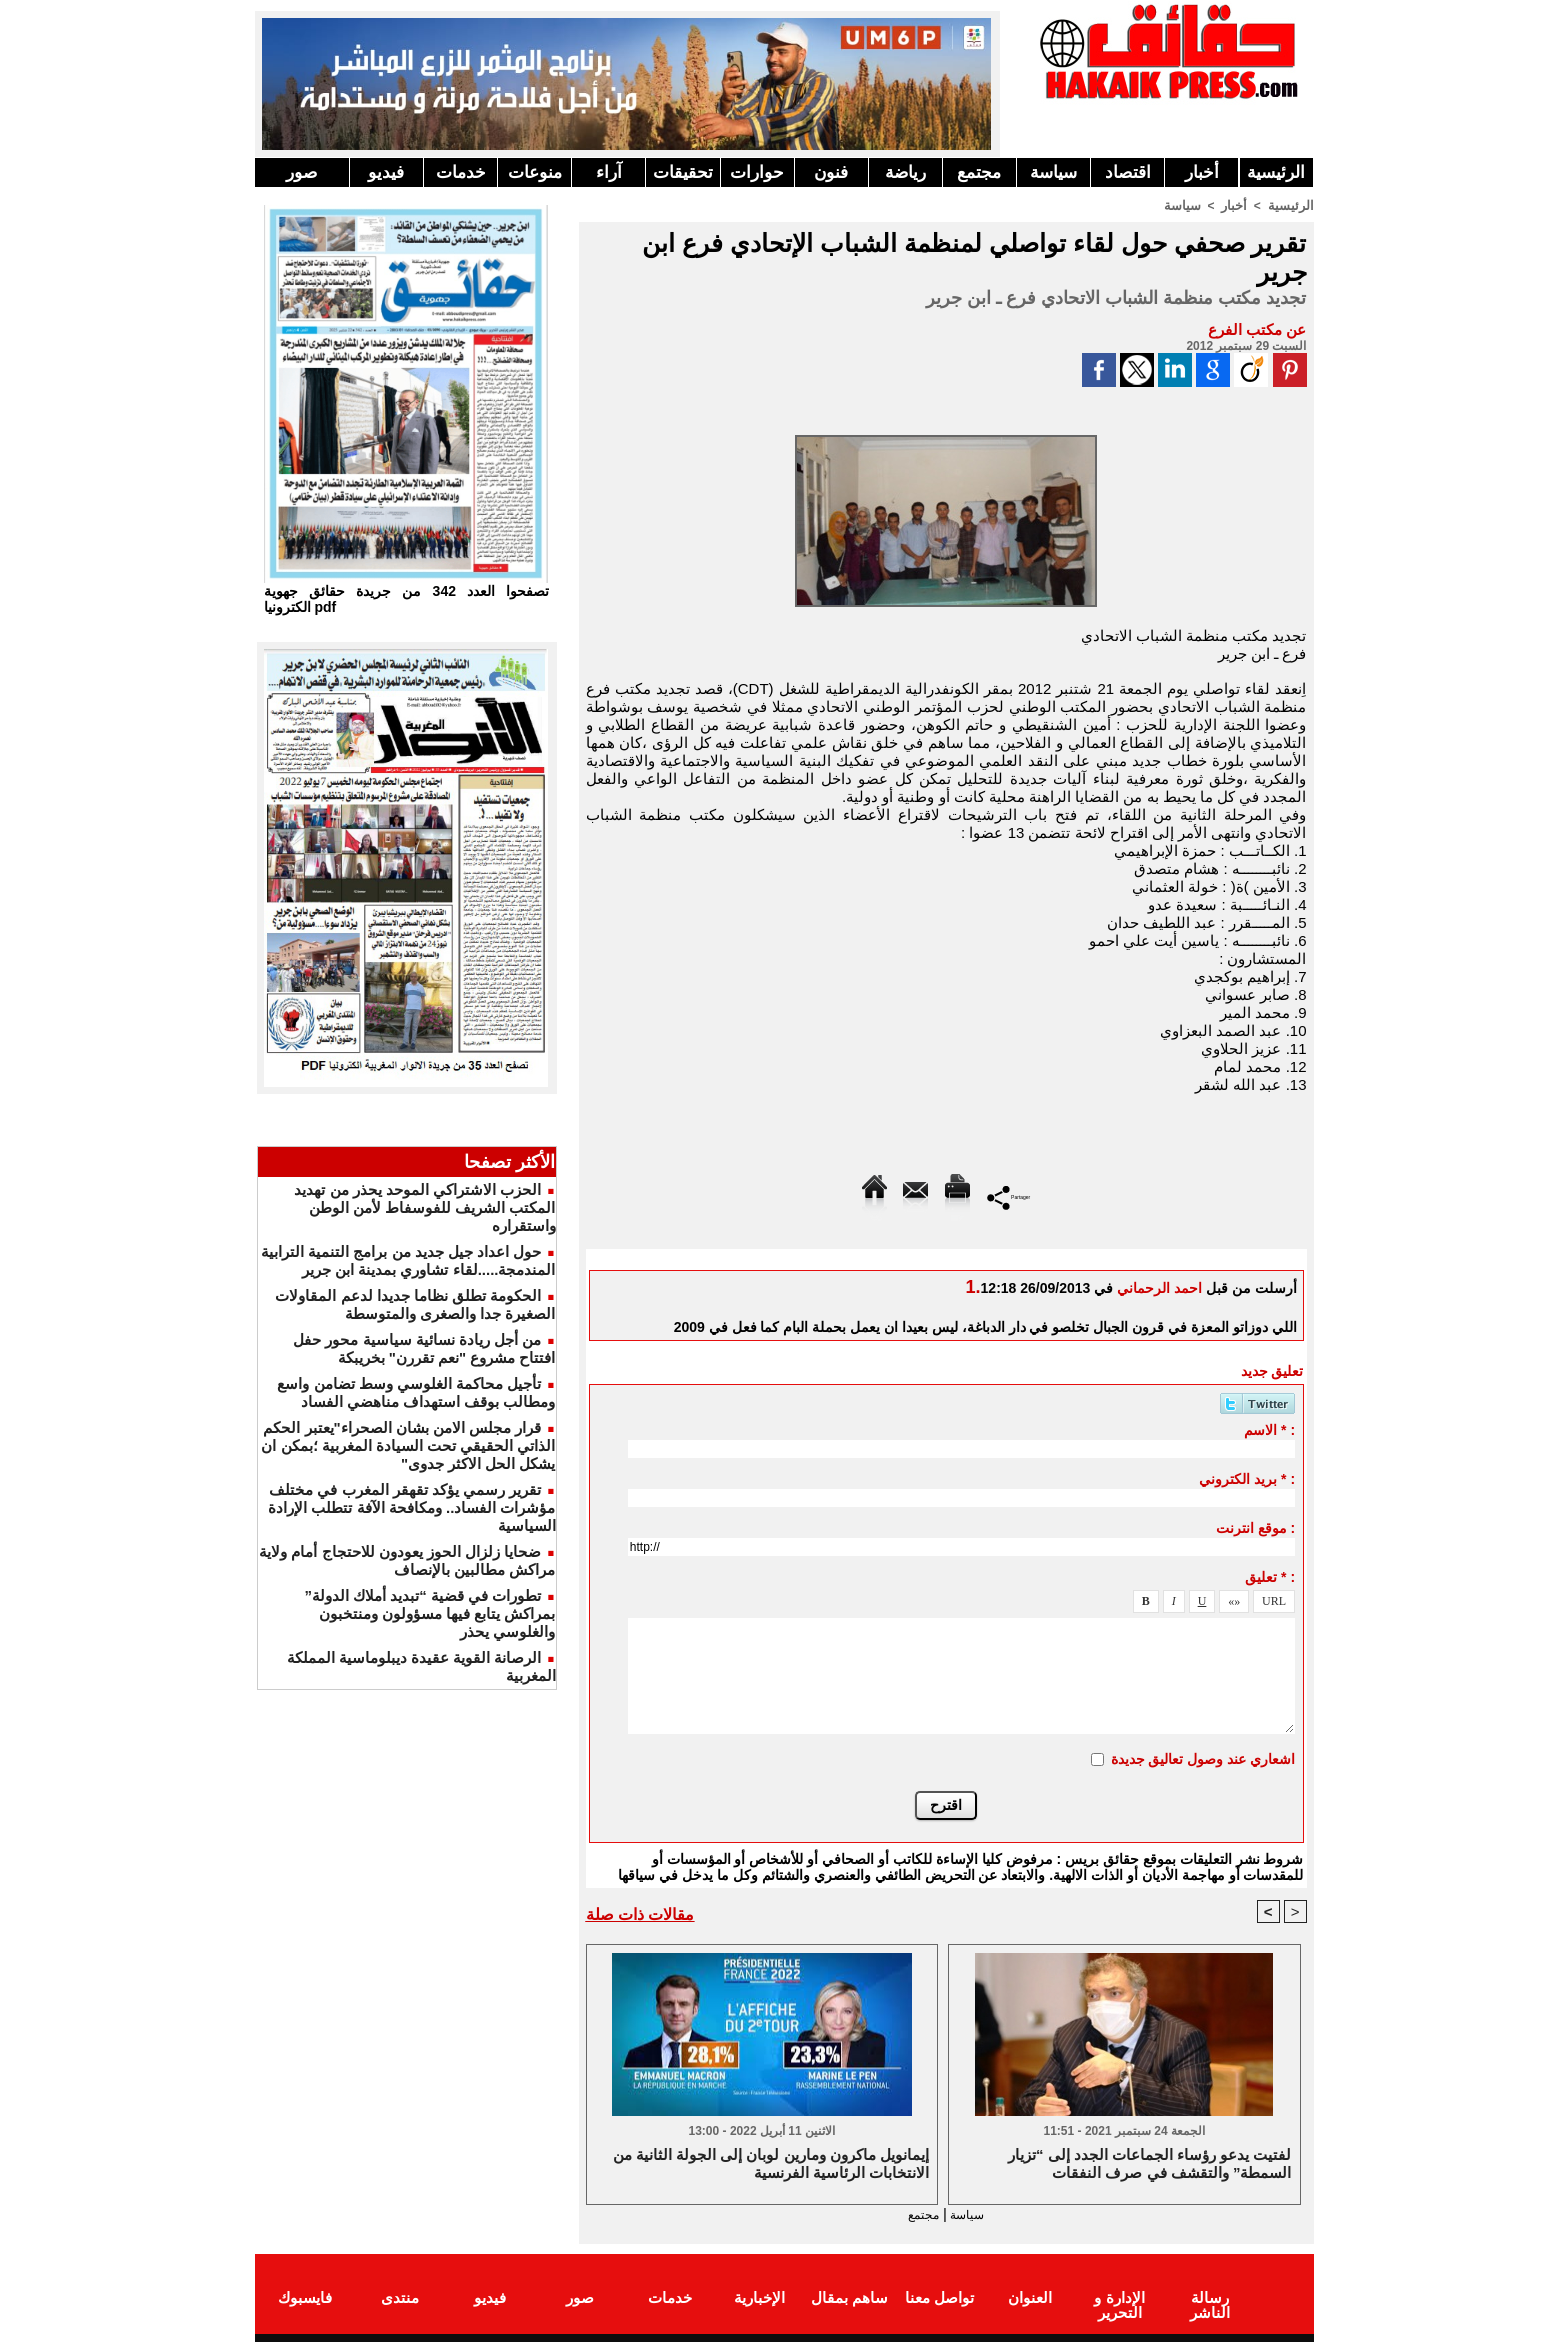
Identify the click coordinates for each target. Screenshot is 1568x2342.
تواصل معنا (939, 2295)
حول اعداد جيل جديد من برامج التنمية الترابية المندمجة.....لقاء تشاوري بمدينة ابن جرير (408, 1260)
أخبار (1202, 172)
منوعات (535, 172)
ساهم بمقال (849, 2295)
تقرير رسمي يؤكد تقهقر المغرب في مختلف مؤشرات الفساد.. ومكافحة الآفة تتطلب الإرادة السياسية (411, 1507)
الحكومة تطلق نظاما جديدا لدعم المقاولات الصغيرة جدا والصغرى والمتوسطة (415, 1304)
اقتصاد (1128, 172)
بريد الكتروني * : (1247, 1478)
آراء (609, 172)
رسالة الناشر (1209, 2295)
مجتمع (979, 172)
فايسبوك (305, 2295)
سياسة (1053, 172)
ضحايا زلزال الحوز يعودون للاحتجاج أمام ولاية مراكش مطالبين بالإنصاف (407, 1560)
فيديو (386, 172)
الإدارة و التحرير (1119, 2303)
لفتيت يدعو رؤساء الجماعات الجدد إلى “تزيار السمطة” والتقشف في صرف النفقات (1150, 2163)
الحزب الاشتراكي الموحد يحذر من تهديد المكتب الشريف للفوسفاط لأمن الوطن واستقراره (424, 1207)
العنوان (1030, 2295)
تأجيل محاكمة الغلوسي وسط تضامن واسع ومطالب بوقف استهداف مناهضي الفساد (416, 1392)
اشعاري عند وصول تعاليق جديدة (1203, 1758)
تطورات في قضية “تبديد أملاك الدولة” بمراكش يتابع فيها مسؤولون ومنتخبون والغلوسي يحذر (429, 1613)
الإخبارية (759, 2295)
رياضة (905, 172)
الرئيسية (1276, 172)
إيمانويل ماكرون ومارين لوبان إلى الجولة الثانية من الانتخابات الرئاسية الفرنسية (771, 2163)
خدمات (461, 172)
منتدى (400, 2295)
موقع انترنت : (1255, 1527)
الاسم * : (1269, 1429)
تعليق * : (1270, 1576)
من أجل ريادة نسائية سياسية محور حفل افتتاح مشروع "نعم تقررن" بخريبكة (424, 1348)
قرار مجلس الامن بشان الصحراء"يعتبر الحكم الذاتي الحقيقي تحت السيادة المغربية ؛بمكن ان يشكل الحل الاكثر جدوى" (408, 1445)
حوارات (757, 172)
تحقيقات (683, 172)
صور (301, 172)
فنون (831, 172)
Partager (1008, 1195)
